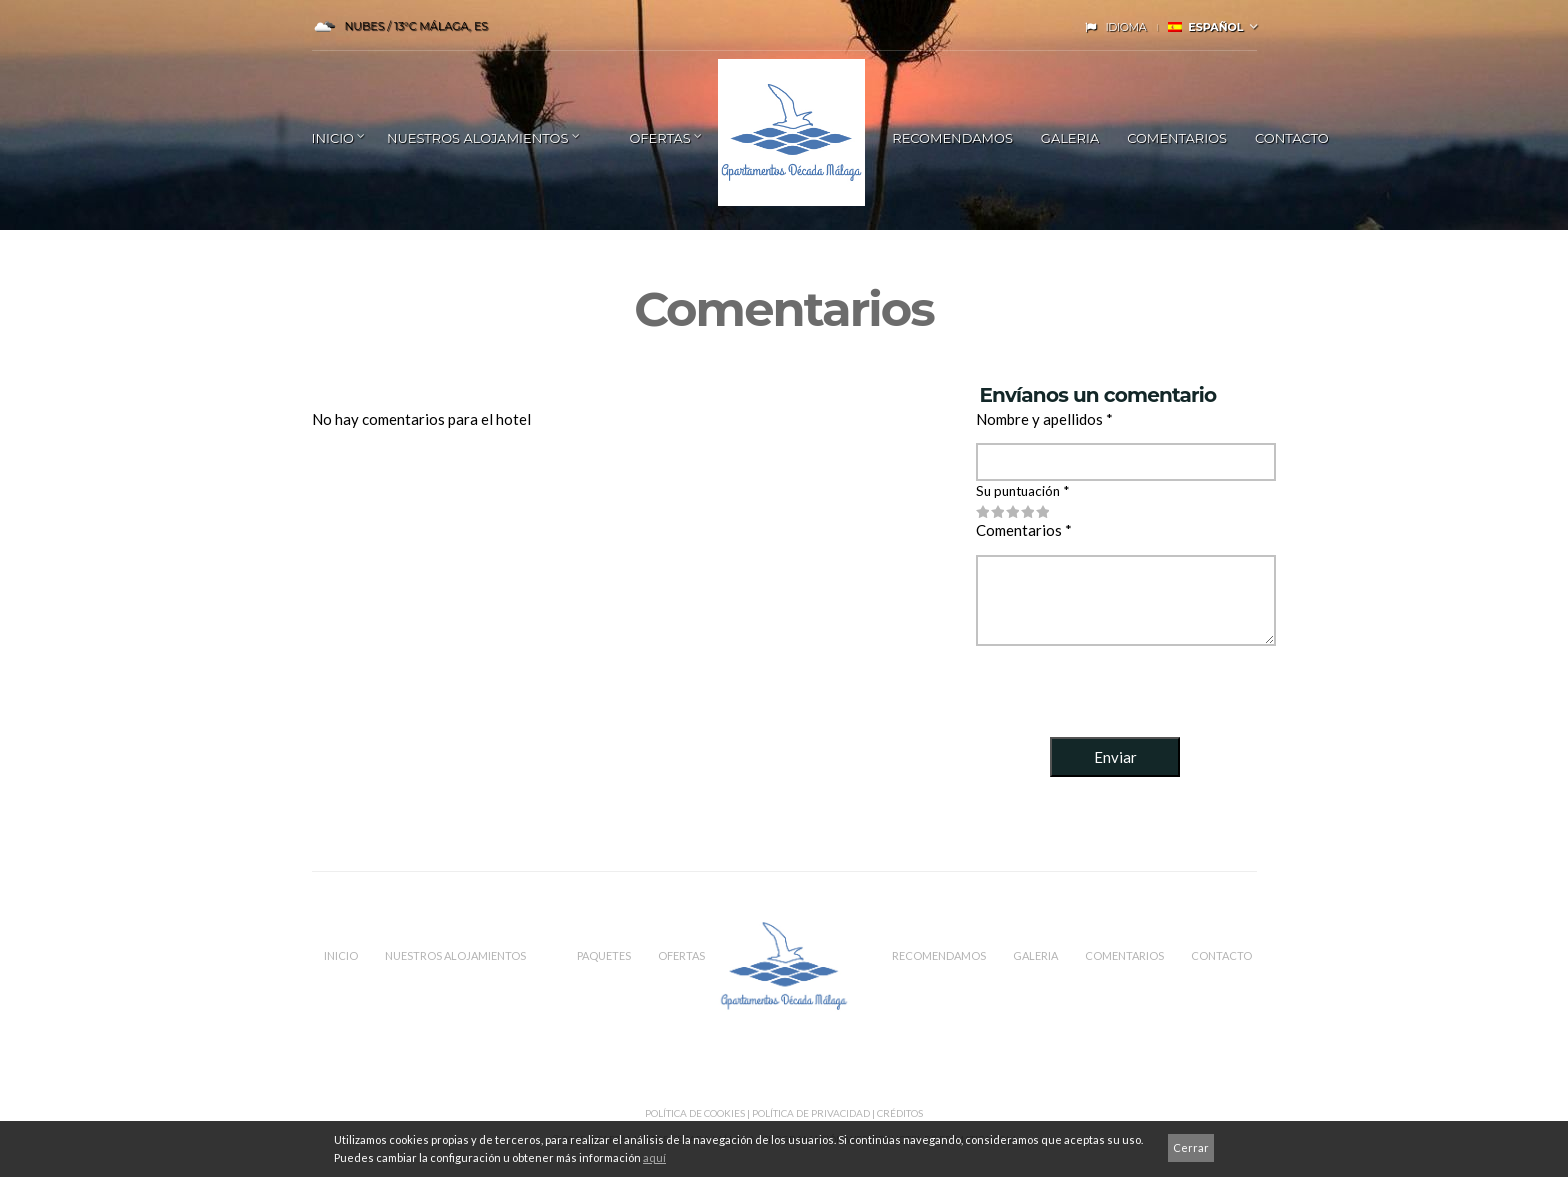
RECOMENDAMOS (952, 138)
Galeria (1070, 138)
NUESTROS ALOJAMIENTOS (478, 138)
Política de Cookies (695, 1113)
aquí (654, 1157)
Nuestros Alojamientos (455, 955)
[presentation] (1128, 688)
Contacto (1292, 138)
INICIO (333, 138)
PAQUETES (604, 955)
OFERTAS (681, 955)
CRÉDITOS (900, 1113)
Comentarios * (1024, 530)
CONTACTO (1221, 955)
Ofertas (659, 138)
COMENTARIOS (1177, 138)
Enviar (1115, 757)
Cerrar (1191, 1147)
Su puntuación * (1022, 491)
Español (1205, 27)
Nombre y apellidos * (1044, 419)
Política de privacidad (811, 1113)
